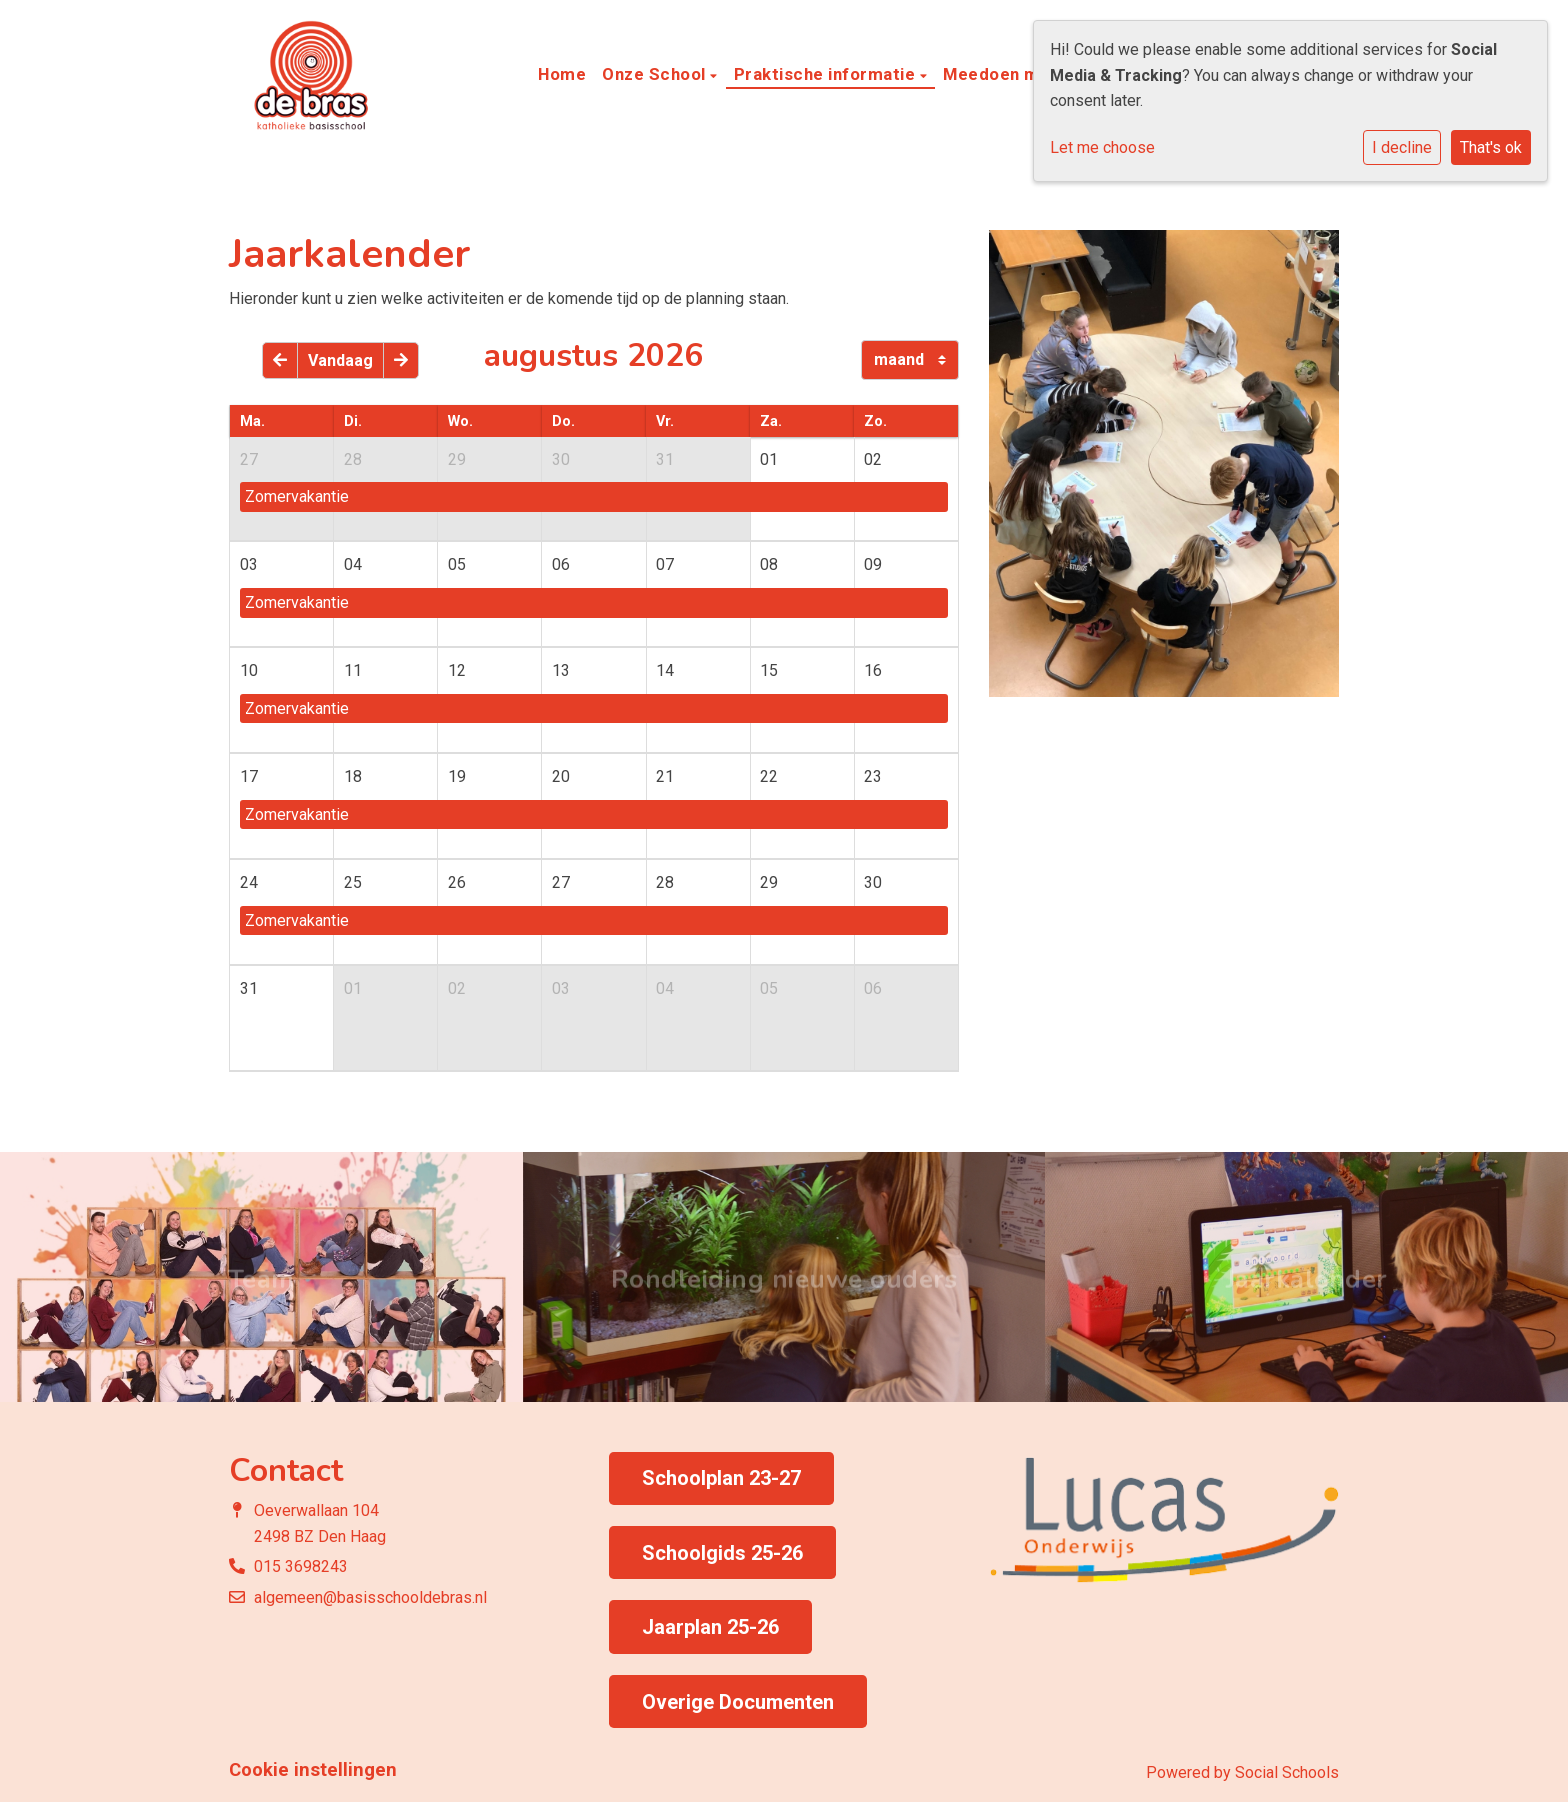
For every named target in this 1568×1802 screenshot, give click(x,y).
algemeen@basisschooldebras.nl (370, 1597)
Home (562, 74)
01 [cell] (769, 459)
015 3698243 (301, 1566)
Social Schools (1287, 1772)
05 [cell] (457, 564)
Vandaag (340, 360)
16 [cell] (873, 670)
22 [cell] (769, 776)
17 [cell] (249, 776)
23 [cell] (873, 776)
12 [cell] (457, 670)
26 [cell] (457, 882)
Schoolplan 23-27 (721, 1478)
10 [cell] (249, 670)
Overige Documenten (738, 1702)
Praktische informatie (827, 74)
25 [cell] (353, 882)
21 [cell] (665, 776)
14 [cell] (665, 670)
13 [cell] (561, 670)
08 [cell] (769, 564)
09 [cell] (873, 564)
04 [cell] (353, 564)
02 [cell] (873, 459)
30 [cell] (561, 459)
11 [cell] (353, 670)
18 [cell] (353, 776)
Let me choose (1102, 147)
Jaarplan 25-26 (710, 1627)
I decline (1402, 147)
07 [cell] (665, 564)
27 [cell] (249, 459)
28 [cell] (353, 459)
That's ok (1491, 147)
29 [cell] (457, 459)
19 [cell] (457, 776)
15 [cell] (769, 670)
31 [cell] (665, 459)
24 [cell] (249, 882)
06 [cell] (561, 564)
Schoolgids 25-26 (722, 1553)
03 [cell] (249, 564)
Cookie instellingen (313, 1770)
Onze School (656, 74)
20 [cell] (561, 776)
